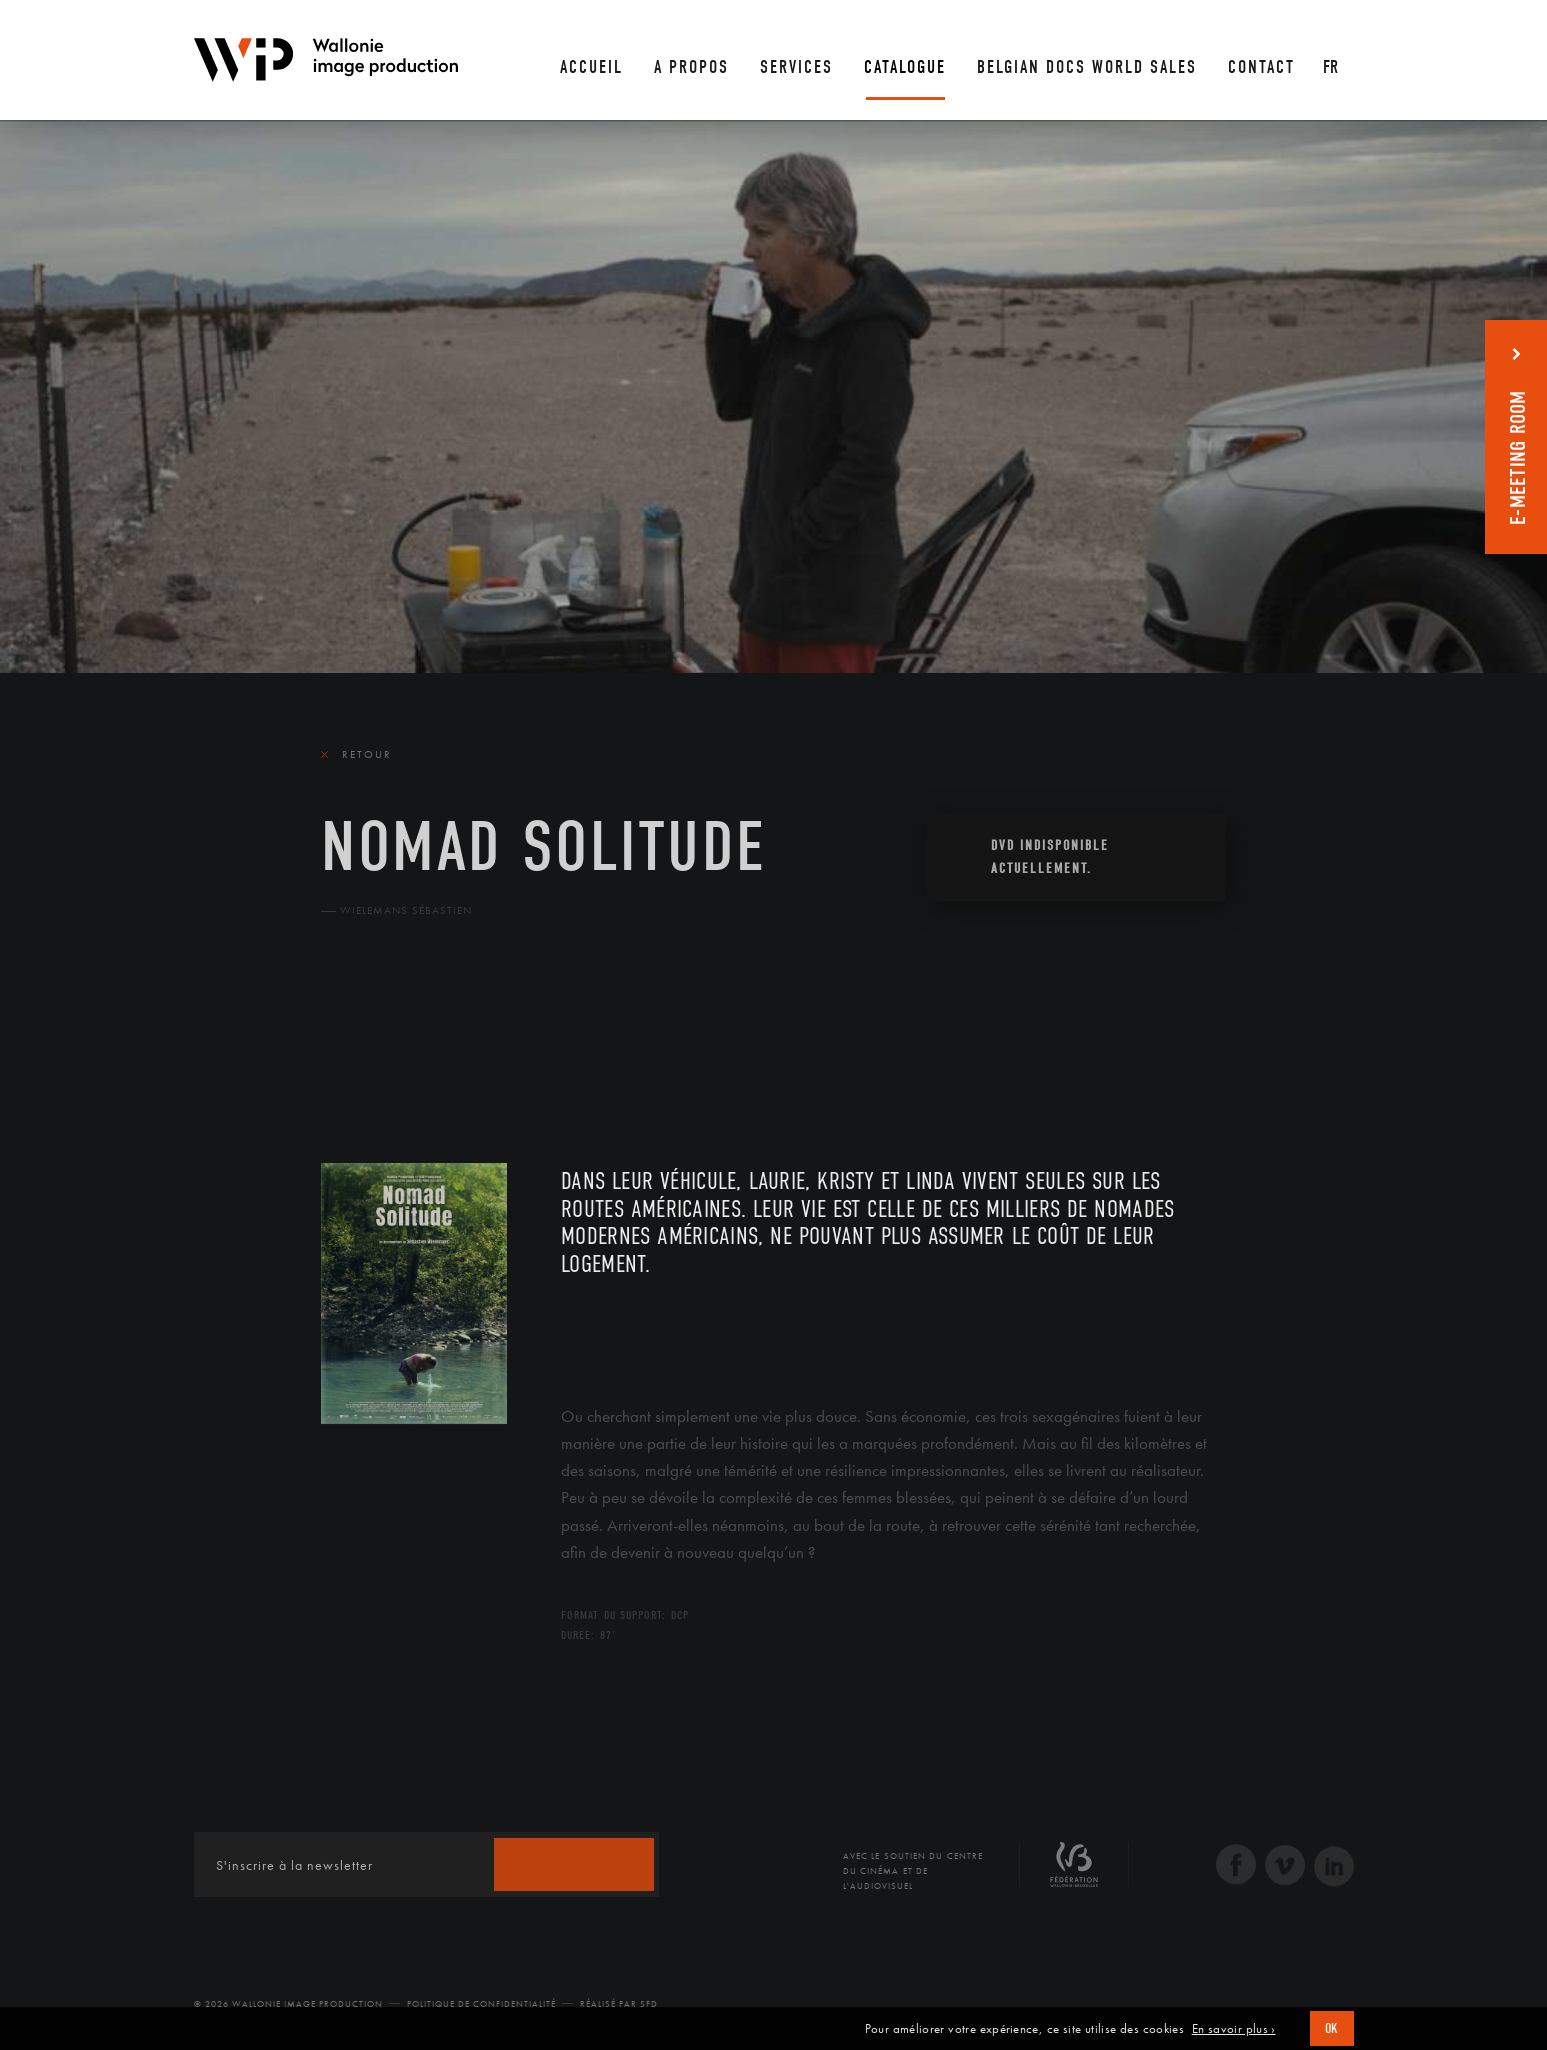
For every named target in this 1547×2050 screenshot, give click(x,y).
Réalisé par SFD (619, 2004)
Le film (351, 1045)
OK (1332, 2028)
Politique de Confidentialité (481, 2004)
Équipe (449, 1045)
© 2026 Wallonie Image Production (288, 2004)
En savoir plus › (1234, 2029)
